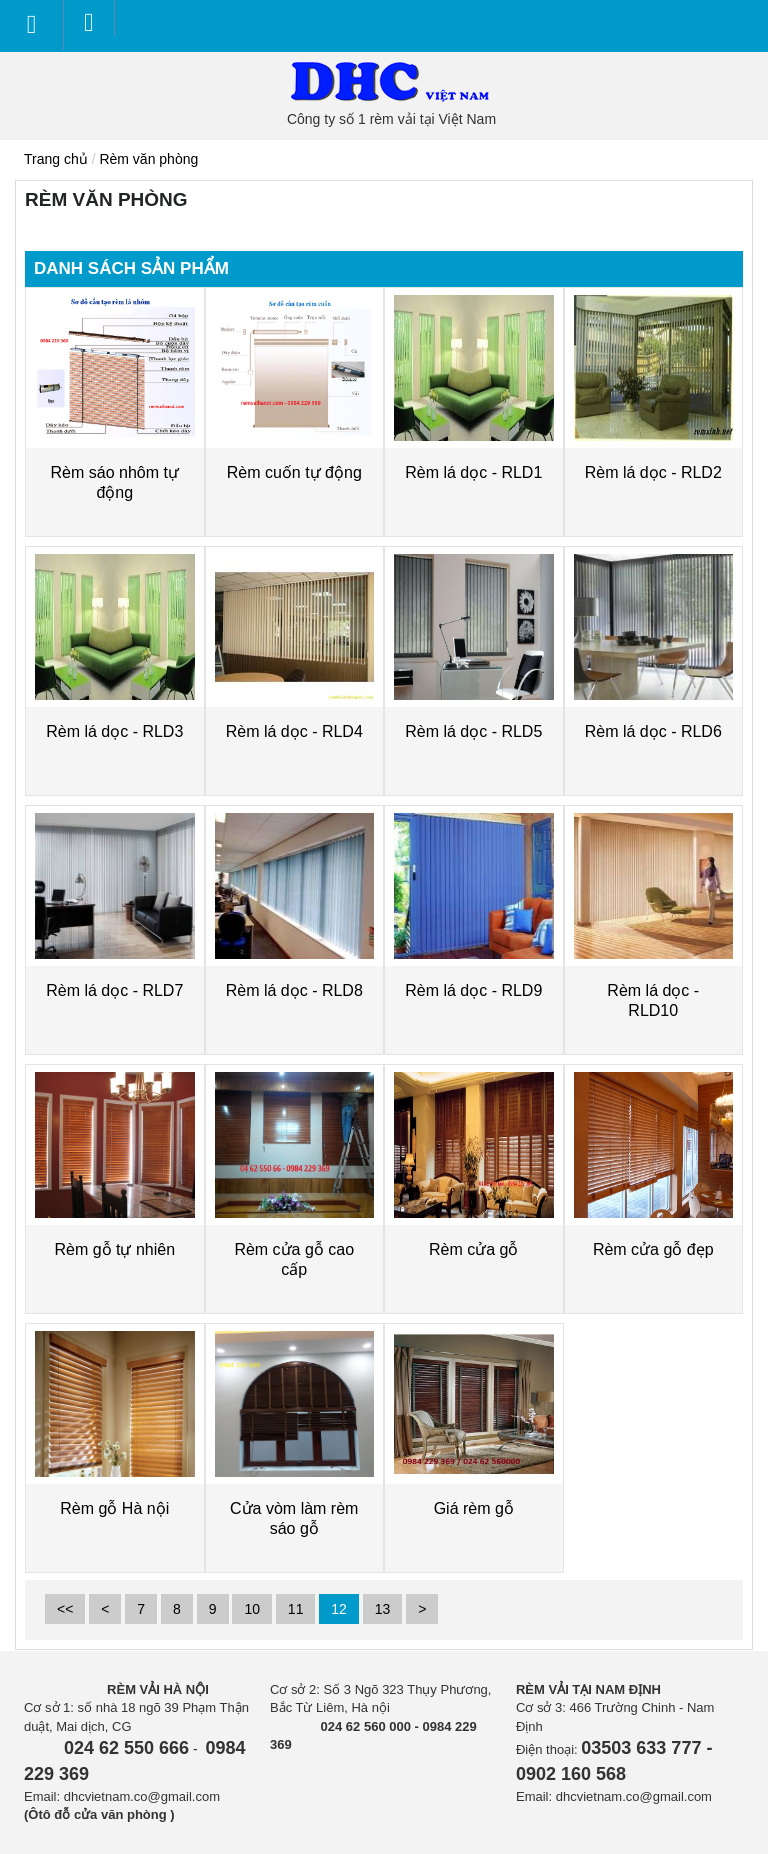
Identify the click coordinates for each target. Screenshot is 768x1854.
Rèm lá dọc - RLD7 (114, 990)
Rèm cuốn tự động (294, 472)
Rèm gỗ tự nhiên (114, 1249)
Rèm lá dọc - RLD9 (473, 990)
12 (339, 1609)
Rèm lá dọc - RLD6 (653, 731)
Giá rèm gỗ (474, 1508)
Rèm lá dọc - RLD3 (114, 731)
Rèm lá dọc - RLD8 (294, 990)
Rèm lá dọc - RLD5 (473, 731)
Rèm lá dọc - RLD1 (473, 472)
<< (65, 1609)
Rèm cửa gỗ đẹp (653, 1249)
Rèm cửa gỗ (473, 1249)
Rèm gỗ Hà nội (114, 1508)
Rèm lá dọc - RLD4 (294, 731)
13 (383, 1609)
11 (296, 1609)
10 (252, 1609)
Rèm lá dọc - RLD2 (653, 472)
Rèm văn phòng (148, 159)
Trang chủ (56, 159)
